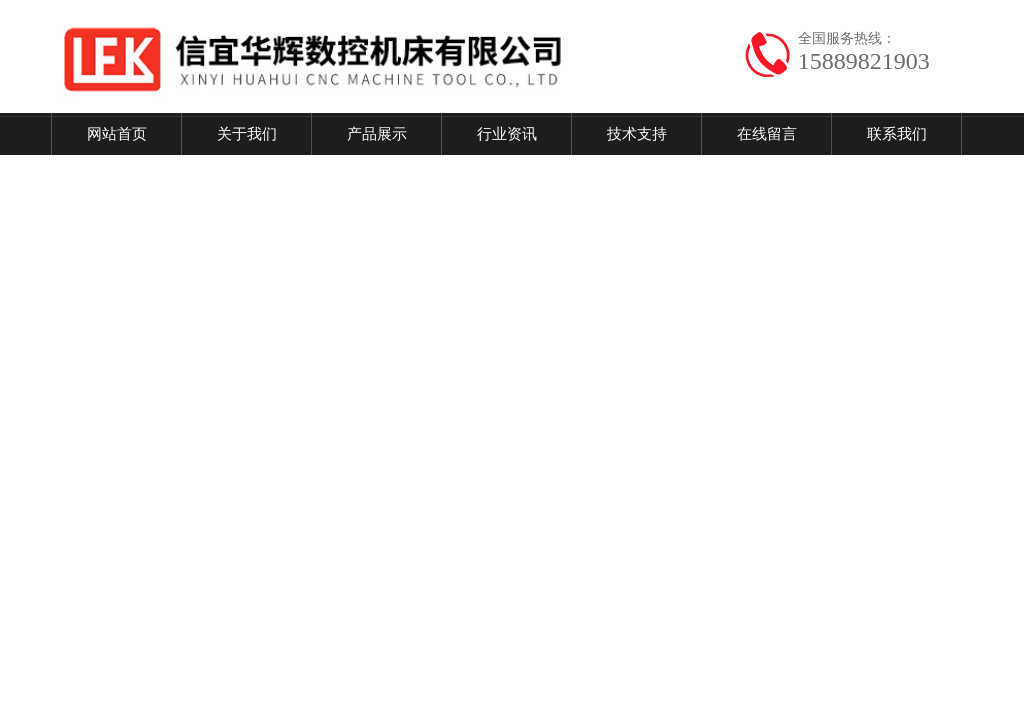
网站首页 (117, 134)
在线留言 (767, 134)
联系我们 (897, 134)
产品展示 (377, 134)
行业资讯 (507, 134)
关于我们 (247, 134)
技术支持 (637, 134)
